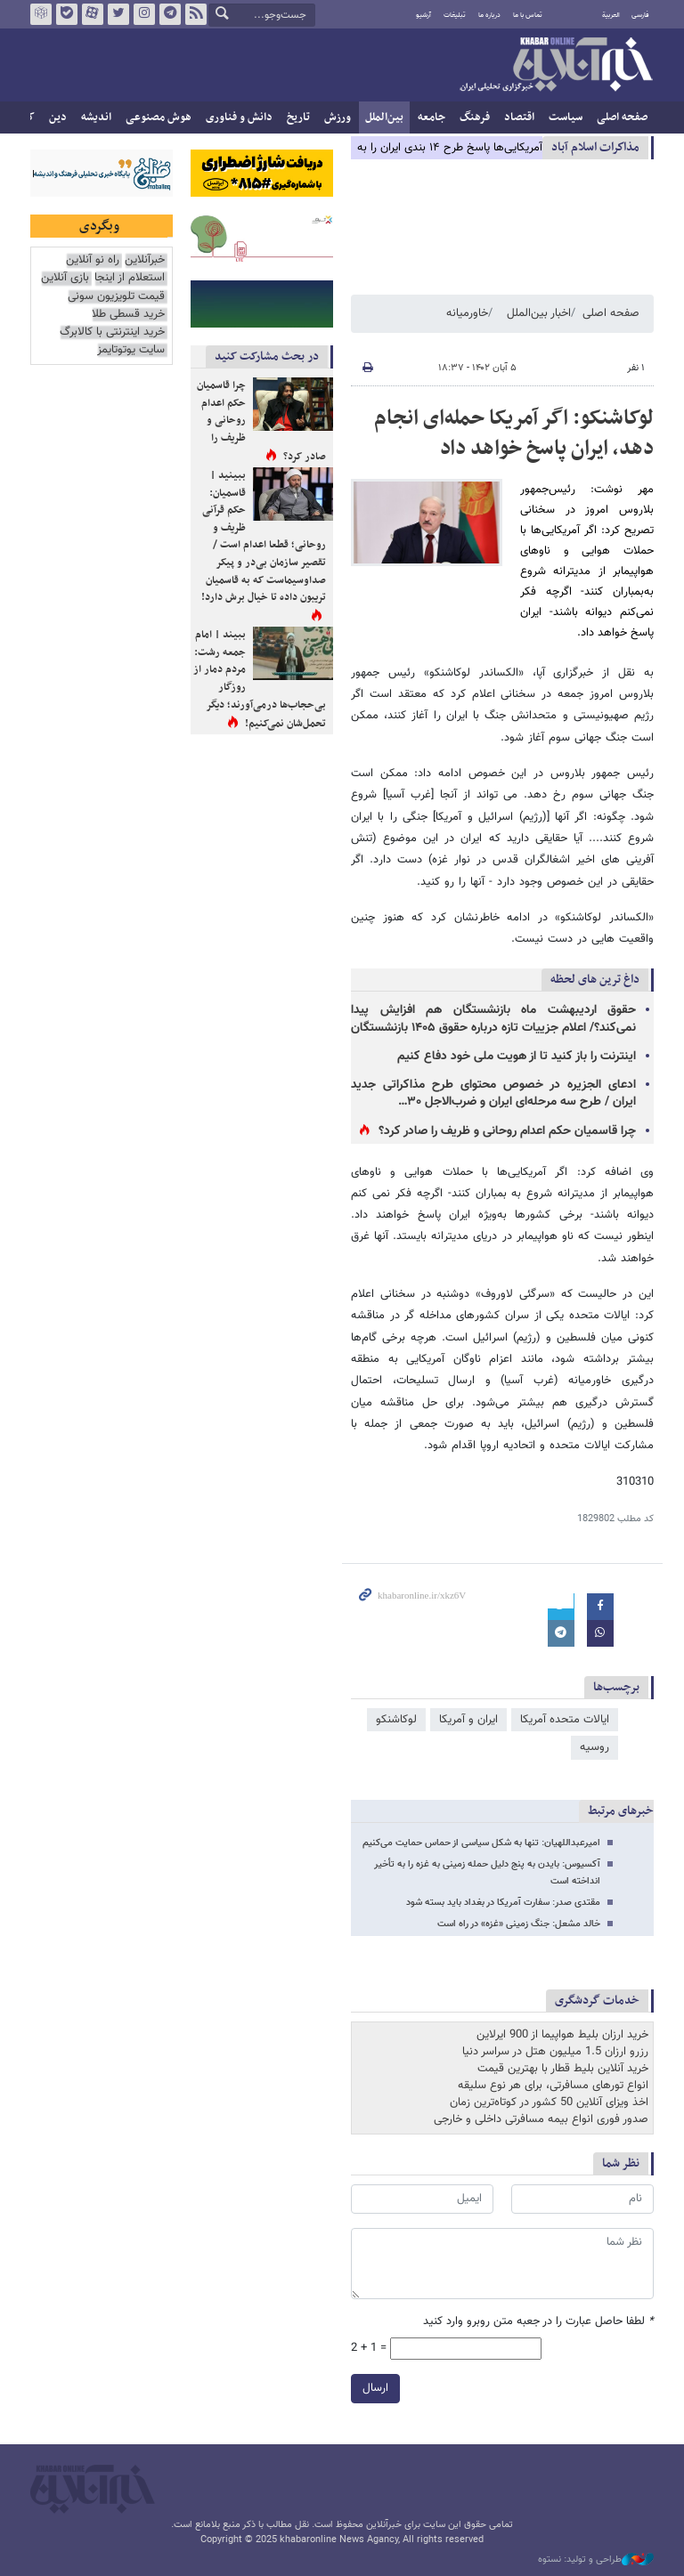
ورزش (337, 117)
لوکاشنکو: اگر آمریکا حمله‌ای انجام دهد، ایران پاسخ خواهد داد (514, 433)
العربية (611, 15)
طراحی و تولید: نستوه (596, 2560)
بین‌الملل (384, 117)
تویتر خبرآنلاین (118, 14)
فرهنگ (475, 117)
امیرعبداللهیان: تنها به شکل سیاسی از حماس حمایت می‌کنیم (481, 1843)
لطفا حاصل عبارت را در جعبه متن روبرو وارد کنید (538, 2321)
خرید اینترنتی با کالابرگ (112, 332)
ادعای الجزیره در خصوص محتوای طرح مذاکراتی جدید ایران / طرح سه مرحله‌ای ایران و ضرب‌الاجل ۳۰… (493, 1093)
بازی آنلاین (65, 278)
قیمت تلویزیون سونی (116, 296)
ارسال (375, 2388)
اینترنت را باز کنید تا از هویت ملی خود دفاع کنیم (516, 1056)
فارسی (640, 15)
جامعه (431, 117)
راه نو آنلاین (92, 260)
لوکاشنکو (396, 1720)
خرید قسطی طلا (128, 314)
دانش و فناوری (239, 117)
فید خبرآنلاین (196, 14)
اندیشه (96, 117)
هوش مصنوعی (158, 117)
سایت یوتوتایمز (131, 350)
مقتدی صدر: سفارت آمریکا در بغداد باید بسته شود (503, 1902)
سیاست (565, 117)
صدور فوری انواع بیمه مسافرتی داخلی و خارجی (541, 2119)
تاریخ (298, 117)
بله (67, 14)
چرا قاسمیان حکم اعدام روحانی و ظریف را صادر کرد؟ (507, 1131)
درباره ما (489, 15)
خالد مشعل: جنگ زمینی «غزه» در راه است (518, 1924)
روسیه (594, 1747)
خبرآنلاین (556, 65)
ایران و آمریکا (468, 1720)
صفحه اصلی (622, 117)
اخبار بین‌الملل (539, 313)
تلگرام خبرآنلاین (170, 14)
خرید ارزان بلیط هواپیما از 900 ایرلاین (562, 2035)
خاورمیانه (467, 313)
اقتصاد (519, 117)
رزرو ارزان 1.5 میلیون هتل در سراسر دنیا (555, 2052)
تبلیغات (455, 15)
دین (58, 117)
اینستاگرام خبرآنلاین (144, 14)
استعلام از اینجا (129, 278)
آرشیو (423, 15)
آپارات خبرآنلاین (93, 14)
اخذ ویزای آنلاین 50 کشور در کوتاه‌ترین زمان (549, 2102)
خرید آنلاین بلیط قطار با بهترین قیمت (562, 2069)
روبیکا (41, 14)
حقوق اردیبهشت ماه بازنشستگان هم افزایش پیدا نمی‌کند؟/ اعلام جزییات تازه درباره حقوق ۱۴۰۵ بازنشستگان (493, 1018)
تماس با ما (527, 15)
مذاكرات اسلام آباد (595, 147)
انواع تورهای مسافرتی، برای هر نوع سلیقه (553, 2085)
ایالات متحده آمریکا (564, 1720)
